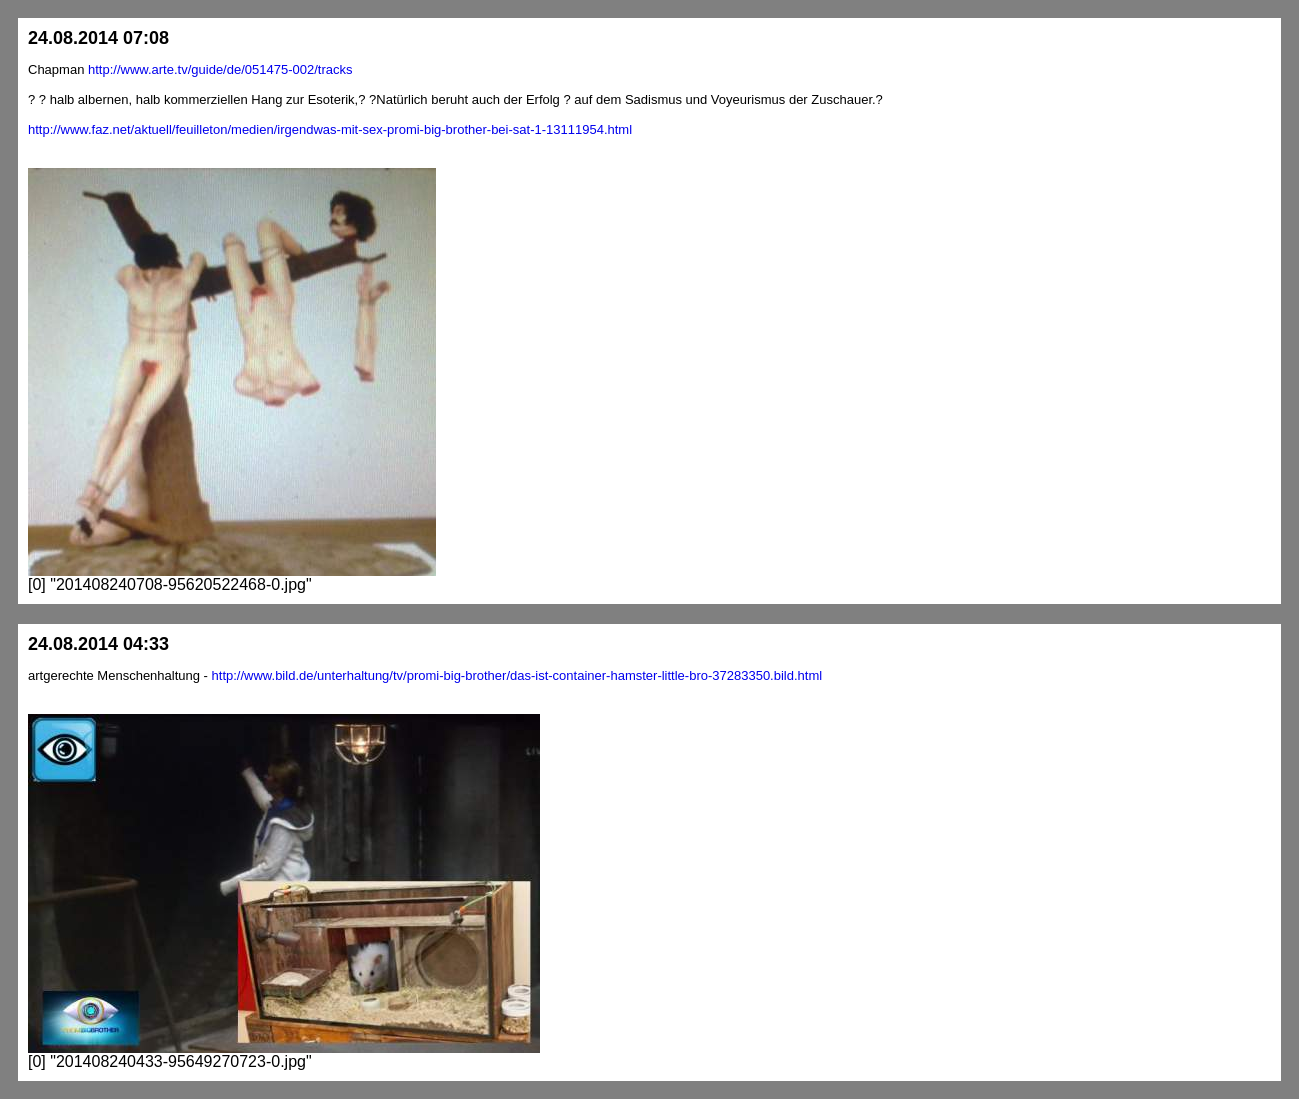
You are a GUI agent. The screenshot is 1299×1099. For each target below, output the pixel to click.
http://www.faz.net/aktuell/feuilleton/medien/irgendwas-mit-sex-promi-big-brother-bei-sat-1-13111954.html (330, 129)
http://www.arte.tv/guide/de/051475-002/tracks (220, 69)
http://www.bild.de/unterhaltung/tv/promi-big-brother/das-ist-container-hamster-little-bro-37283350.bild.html (517, 675)
